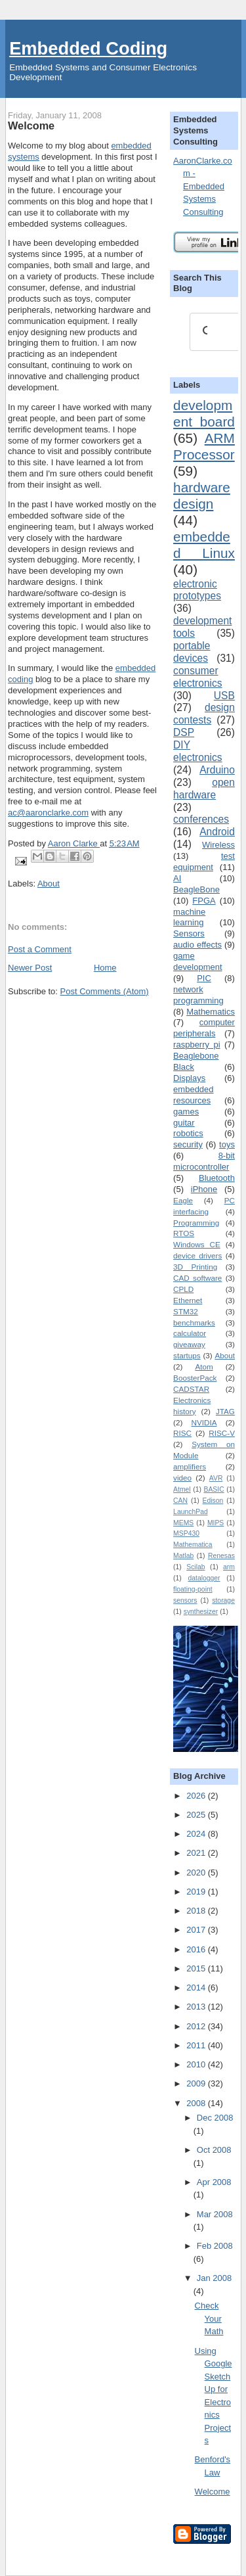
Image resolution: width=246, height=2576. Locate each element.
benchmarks (194, 1322)
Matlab (183, 1555)
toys (227, 1144)
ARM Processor (204, 446)
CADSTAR (191, 1389)
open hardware (204, 788)
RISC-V (222, 1433)
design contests (204, 713)
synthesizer (201, 1611)
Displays (189, 1078)
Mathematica (192, 1544)
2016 (197, 1949)
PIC (204, 978)
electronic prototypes (197, 590)
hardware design (201, 495)
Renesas (221, 1555)
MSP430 (186, 1533)
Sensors (189, 933)
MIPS (215, 1523)
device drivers (197, 1255)
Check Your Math (209, 2318)
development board (204, 413)
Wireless (218, 845)
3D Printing (195, 1266)
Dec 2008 (215, 2118)
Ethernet (187, 1300)
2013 (197, 2007)
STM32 (185, 1311)
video (182, 1477)
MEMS (183, 1523)
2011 (197, 2045)
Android (217, 831)
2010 (197, 2064)
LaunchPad (190, 1511)
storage (223, 1600)
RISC (182, 1433)
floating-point (193, 1589)
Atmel (182, 1489)
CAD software (197, 1278)
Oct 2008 (214, 2150)
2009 (197, 2083)
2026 (197, 1796)
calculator (189, 1333)
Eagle (183, 1200)
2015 (197, 1968)
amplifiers (189, 1466)
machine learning (189, 917)
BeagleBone (196, 889)
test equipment (204, 861)
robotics (188, 1133)
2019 (197, 1892)
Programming (196, 1222)
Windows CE (196, 1244)
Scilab (195, 1567)
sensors (185, 1600)
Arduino (217, 769)
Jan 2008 (214, 2278)
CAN (180, 1500)
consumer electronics (197, 677)
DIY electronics (197, 751)
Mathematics (210, 1012)
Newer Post (30, 968)
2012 (197, 2026)
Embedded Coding (88, 48)
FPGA (203, 901)
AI (177, 878)
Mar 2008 (215, 2214)
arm (229, 1567)
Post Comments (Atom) (104, 991)
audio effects (197, 945)
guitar (184, 1123)
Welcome (212, 2491)
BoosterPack (194, 1377)
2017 (197, 1930)
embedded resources (193, 1094)
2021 (197, 1853)
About (48, 883)
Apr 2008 (214, 2182)
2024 (197, 1834)
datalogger (204, 1578)
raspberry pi (196, 1044)
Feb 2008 (215, 2246)
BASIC (214, 1489)
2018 (197, 1911)
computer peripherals (204, 1027)
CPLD (183, 1289)
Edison (213, 1500)
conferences (201, 819)
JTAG (225, 1411)
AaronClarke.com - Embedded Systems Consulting (202, 186)
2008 (197, 2103)
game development (197, 961)
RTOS (183, 1233)
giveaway (189, 1344)
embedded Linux (204, 545)
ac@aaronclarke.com (48, 812)
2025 (197, 1815)
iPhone (204, 1189)
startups (187, 1355)
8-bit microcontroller (204, 1161)
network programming (198, 994)
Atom (204, 1366)
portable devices (191, 652)
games (186, 1111)
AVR (216, 1478)
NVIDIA (204, 1422)
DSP (183, 732)
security (188, 1144)
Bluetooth (217, 1178)
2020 (197, 1872)
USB (224, 695)
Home (105, 968)
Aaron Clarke (74, 843)
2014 (197, 1987)
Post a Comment (40, 949)
